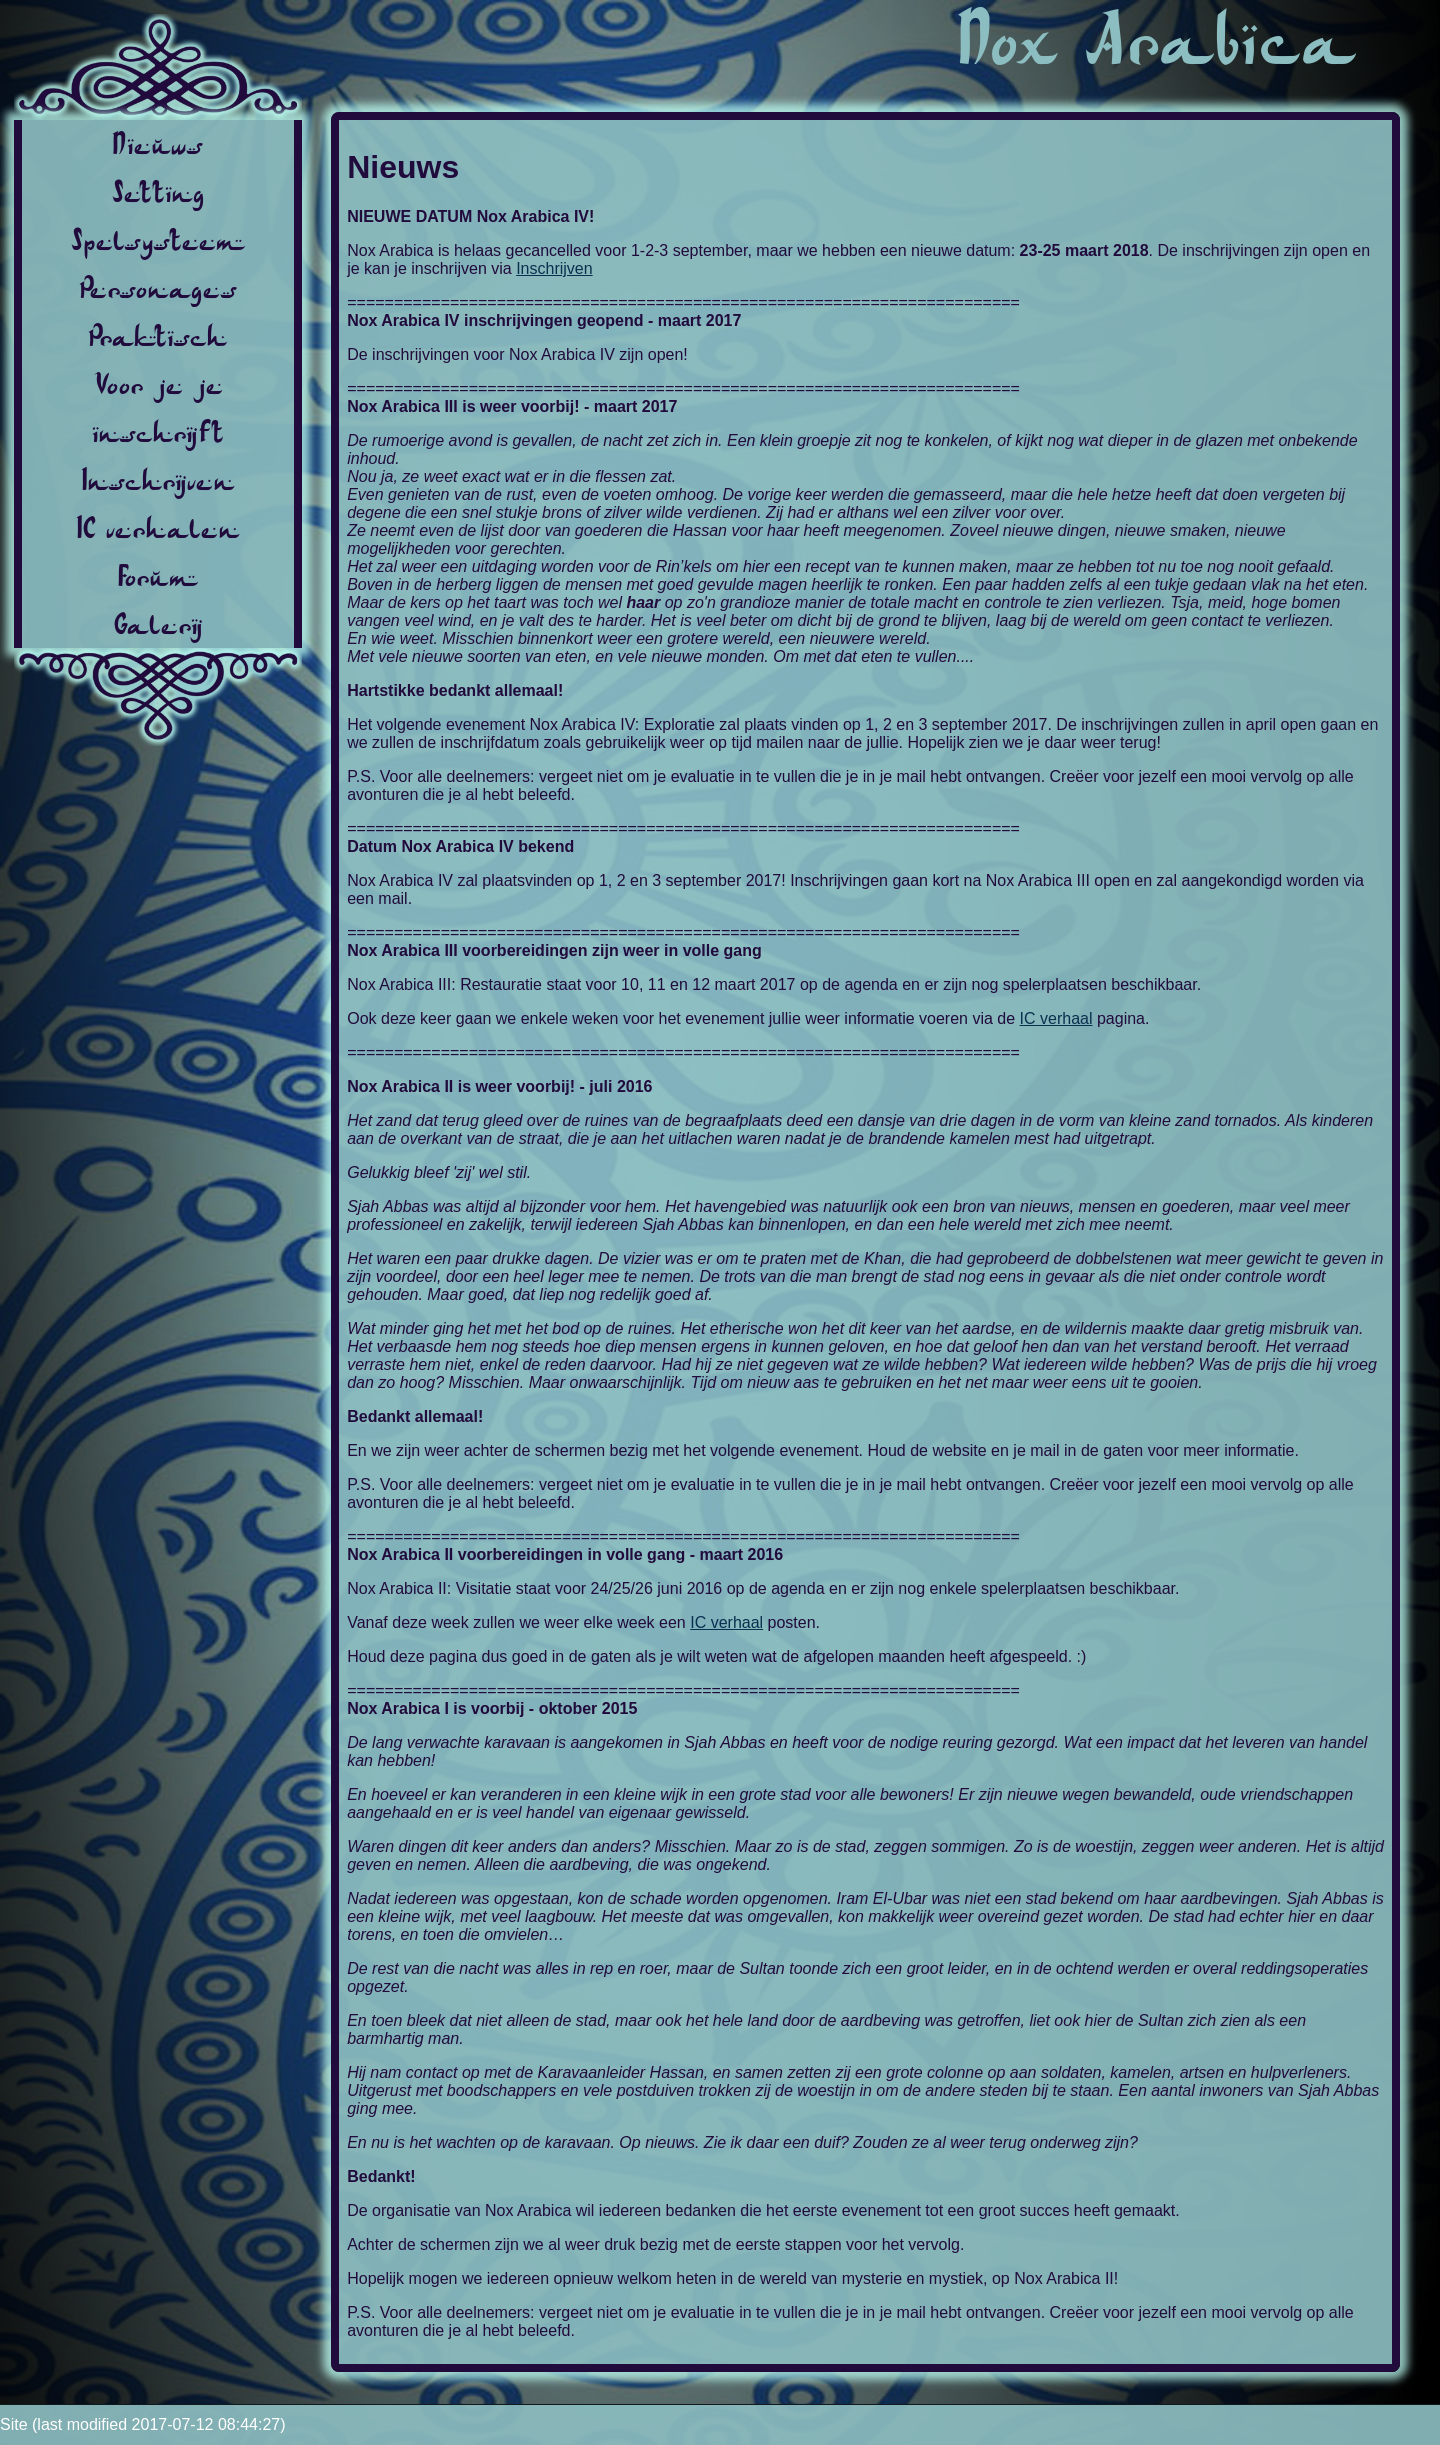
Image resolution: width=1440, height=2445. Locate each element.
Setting (158, 192)
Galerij (158, 624)
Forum (158, 576)
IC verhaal (1056, 1018)
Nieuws (158, 144)
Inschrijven (158, 480)
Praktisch (158, 336)
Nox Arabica (1157, 40)
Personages (158, 288)
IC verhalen (158, 528)
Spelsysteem (158, 240)
